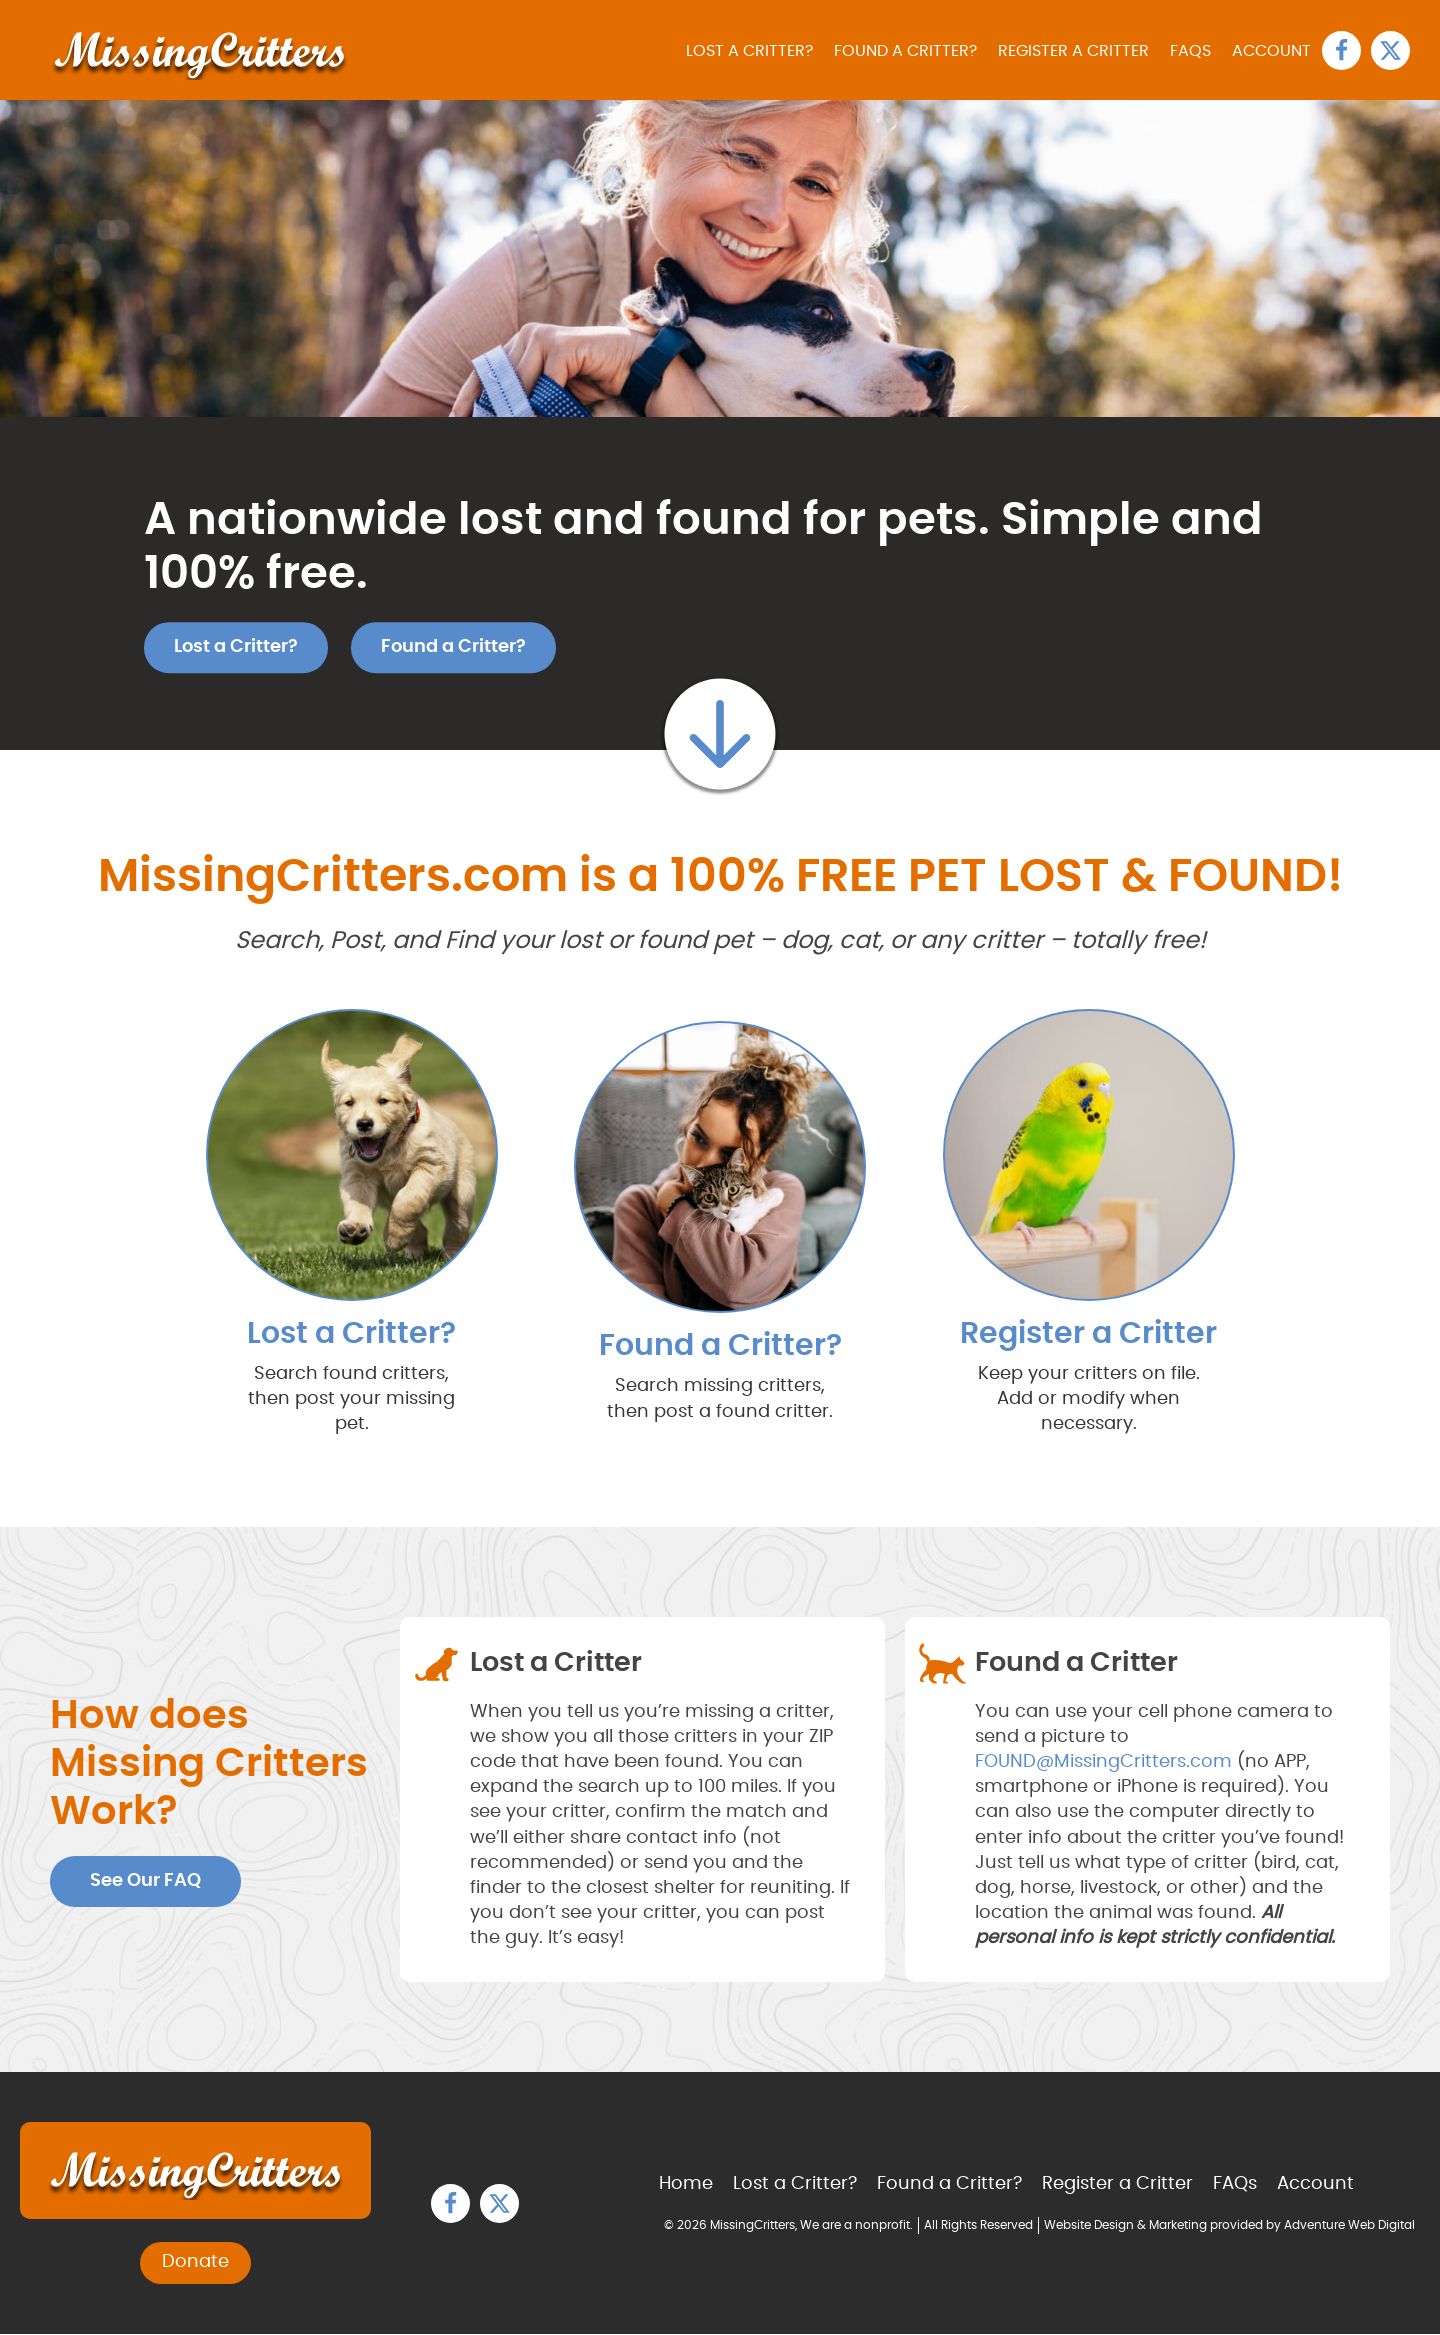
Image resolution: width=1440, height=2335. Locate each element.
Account (1272, 50)
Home (686, 2184)
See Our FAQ (145, 1881)
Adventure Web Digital (1349, 2225)
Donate (195, 2263)
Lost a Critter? (754, 50)
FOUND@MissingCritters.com (1103, 1762)
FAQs (1192, 50)
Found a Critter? (909, 50)
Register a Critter (1076, 50)
